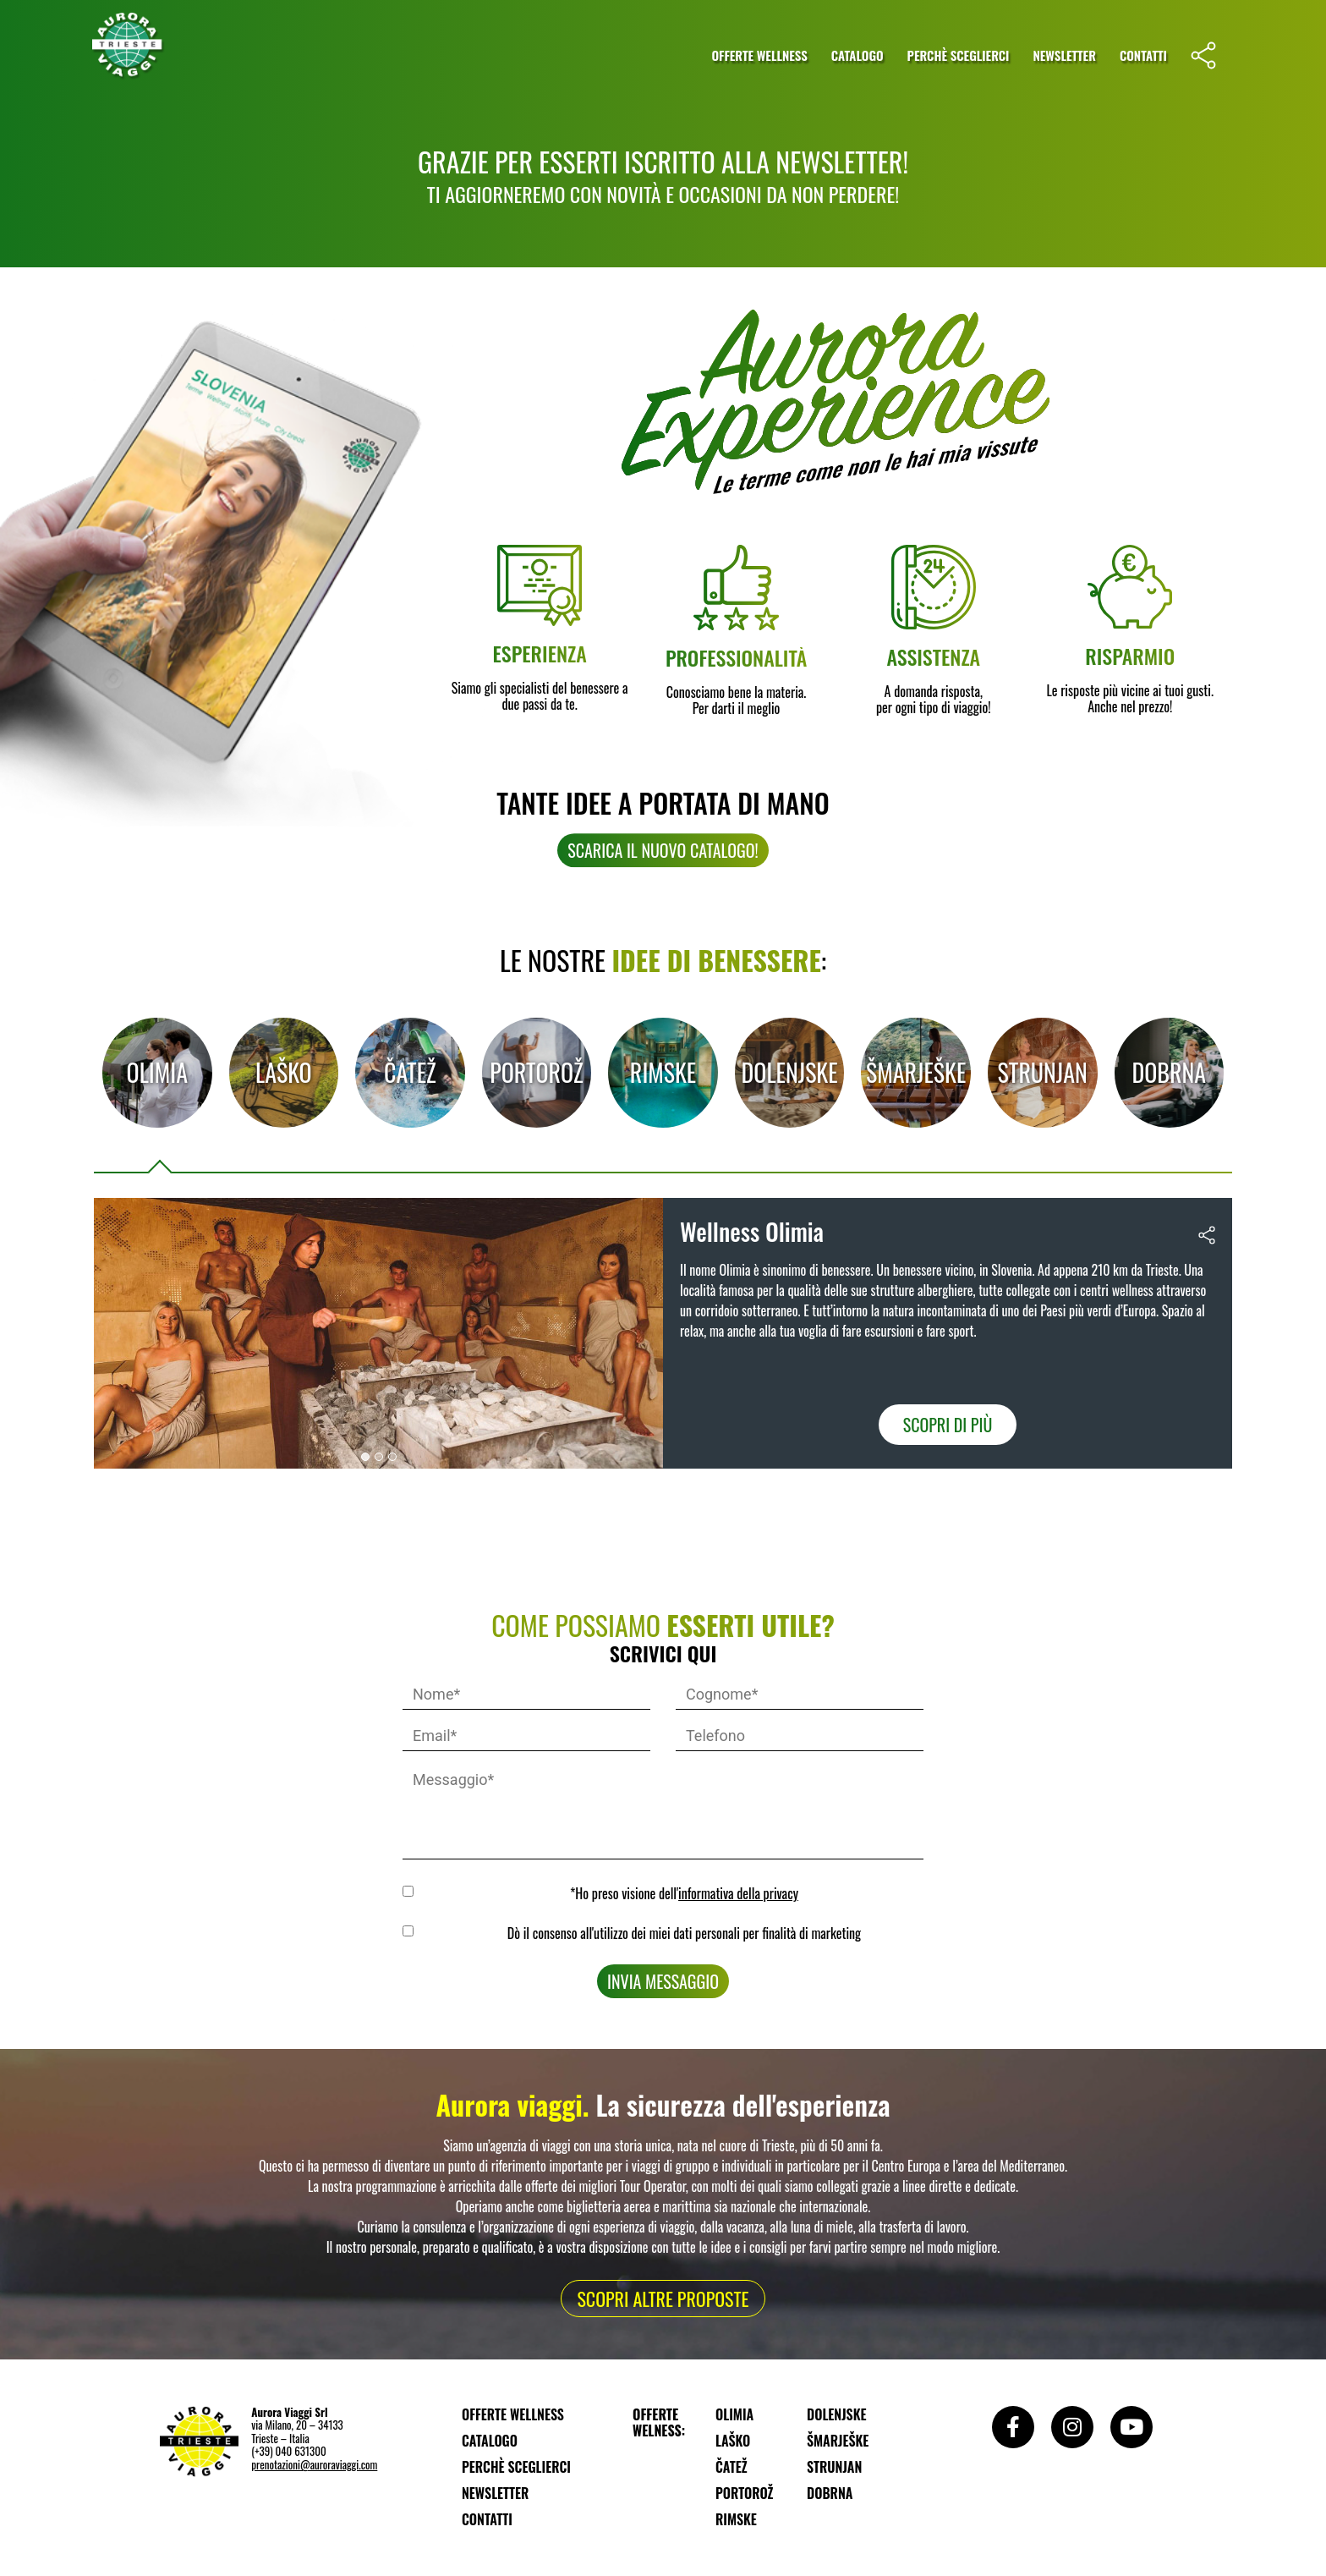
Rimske (663, 1073)
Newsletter (1064, 55)
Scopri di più (948, 1424)
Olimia (157, 1073)
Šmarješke (916, 1073)
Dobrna (1168, 1073)
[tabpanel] (663, 1333)
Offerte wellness (759, 55)
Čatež (410, 1073)
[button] (365, 1457)
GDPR (411, 1891)
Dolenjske (790, 1073)
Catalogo (857, 55)
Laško (283, 1073)
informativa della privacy (738, 1893)
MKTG (411, 1930)
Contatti (1143, 55)
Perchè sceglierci (958, 55)
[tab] (157, 1073)
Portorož (536, 1073)
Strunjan (1043, 1073)
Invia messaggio (663, 1981)
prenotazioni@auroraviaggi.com (314, 2464)
